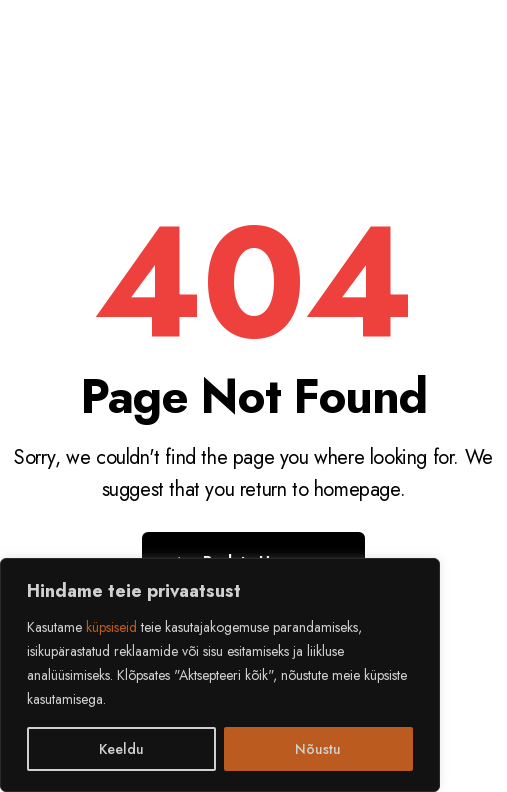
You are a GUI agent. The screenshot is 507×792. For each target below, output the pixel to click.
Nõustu (318, 749)
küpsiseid (111, 627)
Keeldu (121, 749)
